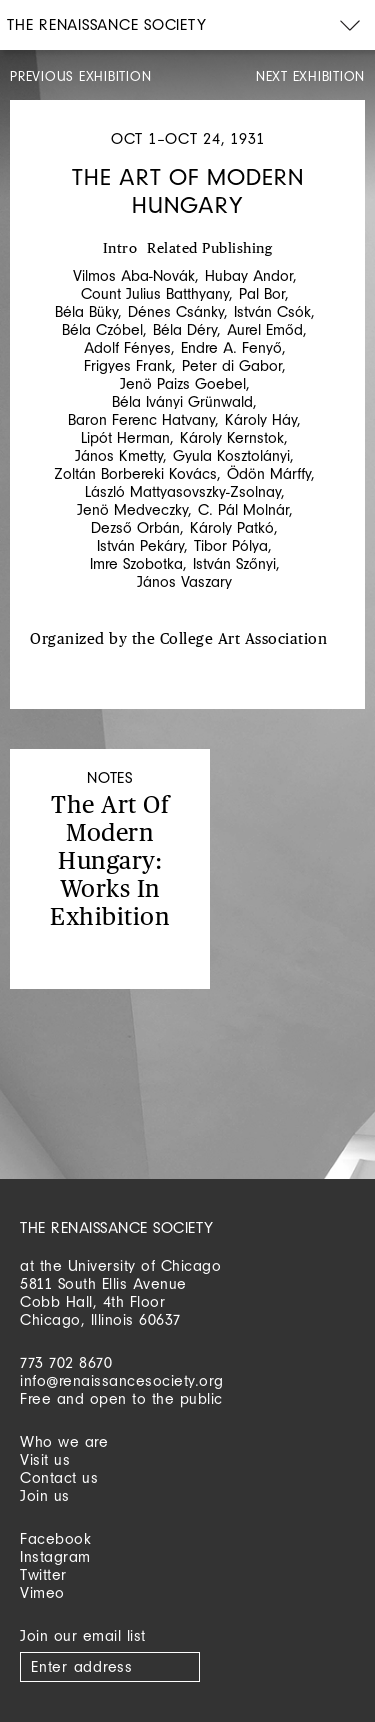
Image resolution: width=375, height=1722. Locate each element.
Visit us (45, 1459)
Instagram (55, 1556)
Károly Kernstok (232, 437)
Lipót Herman (125, 437)
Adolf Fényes (127, 347)
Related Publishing (209, 249)
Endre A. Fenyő (231, 347)
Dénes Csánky (176, 311)
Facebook (55, 1538)
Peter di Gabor (232, 365)
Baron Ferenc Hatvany (141, 419)
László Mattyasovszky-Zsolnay (183, 491)
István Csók (272, 311)
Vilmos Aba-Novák (134, 275)
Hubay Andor (249, 275)
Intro (120, 249)
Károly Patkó (232, 527)
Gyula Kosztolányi (231, 455)
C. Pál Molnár (243, 509)
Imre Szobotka (136, 563)
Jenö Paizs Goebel (183, 383)
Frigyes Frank (128, 365)
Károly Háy (261, 419)
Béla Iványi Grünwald (182, 401)
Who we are (64, 1441)
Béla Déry (185, 329)
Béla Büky (86, 311)
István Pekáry (140, 545)
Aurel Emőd (265, 329)
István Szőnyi (234, 563)
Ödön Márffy (269, 473)
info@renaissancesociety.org (122, 1380)
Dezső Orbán (135, 527)
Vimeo (42, 1592)
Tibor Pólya (231, 545)
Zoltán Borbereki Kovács (135, 473)
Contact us (59, 1477)
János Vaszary (184, 581)
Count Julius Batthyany (155, 293)
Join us (45, 1495)
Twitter (43, 1574)
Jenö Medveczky (132, 509)
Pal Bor (262, 293)
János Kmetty (119, 455)
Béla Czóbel (102, 329)
